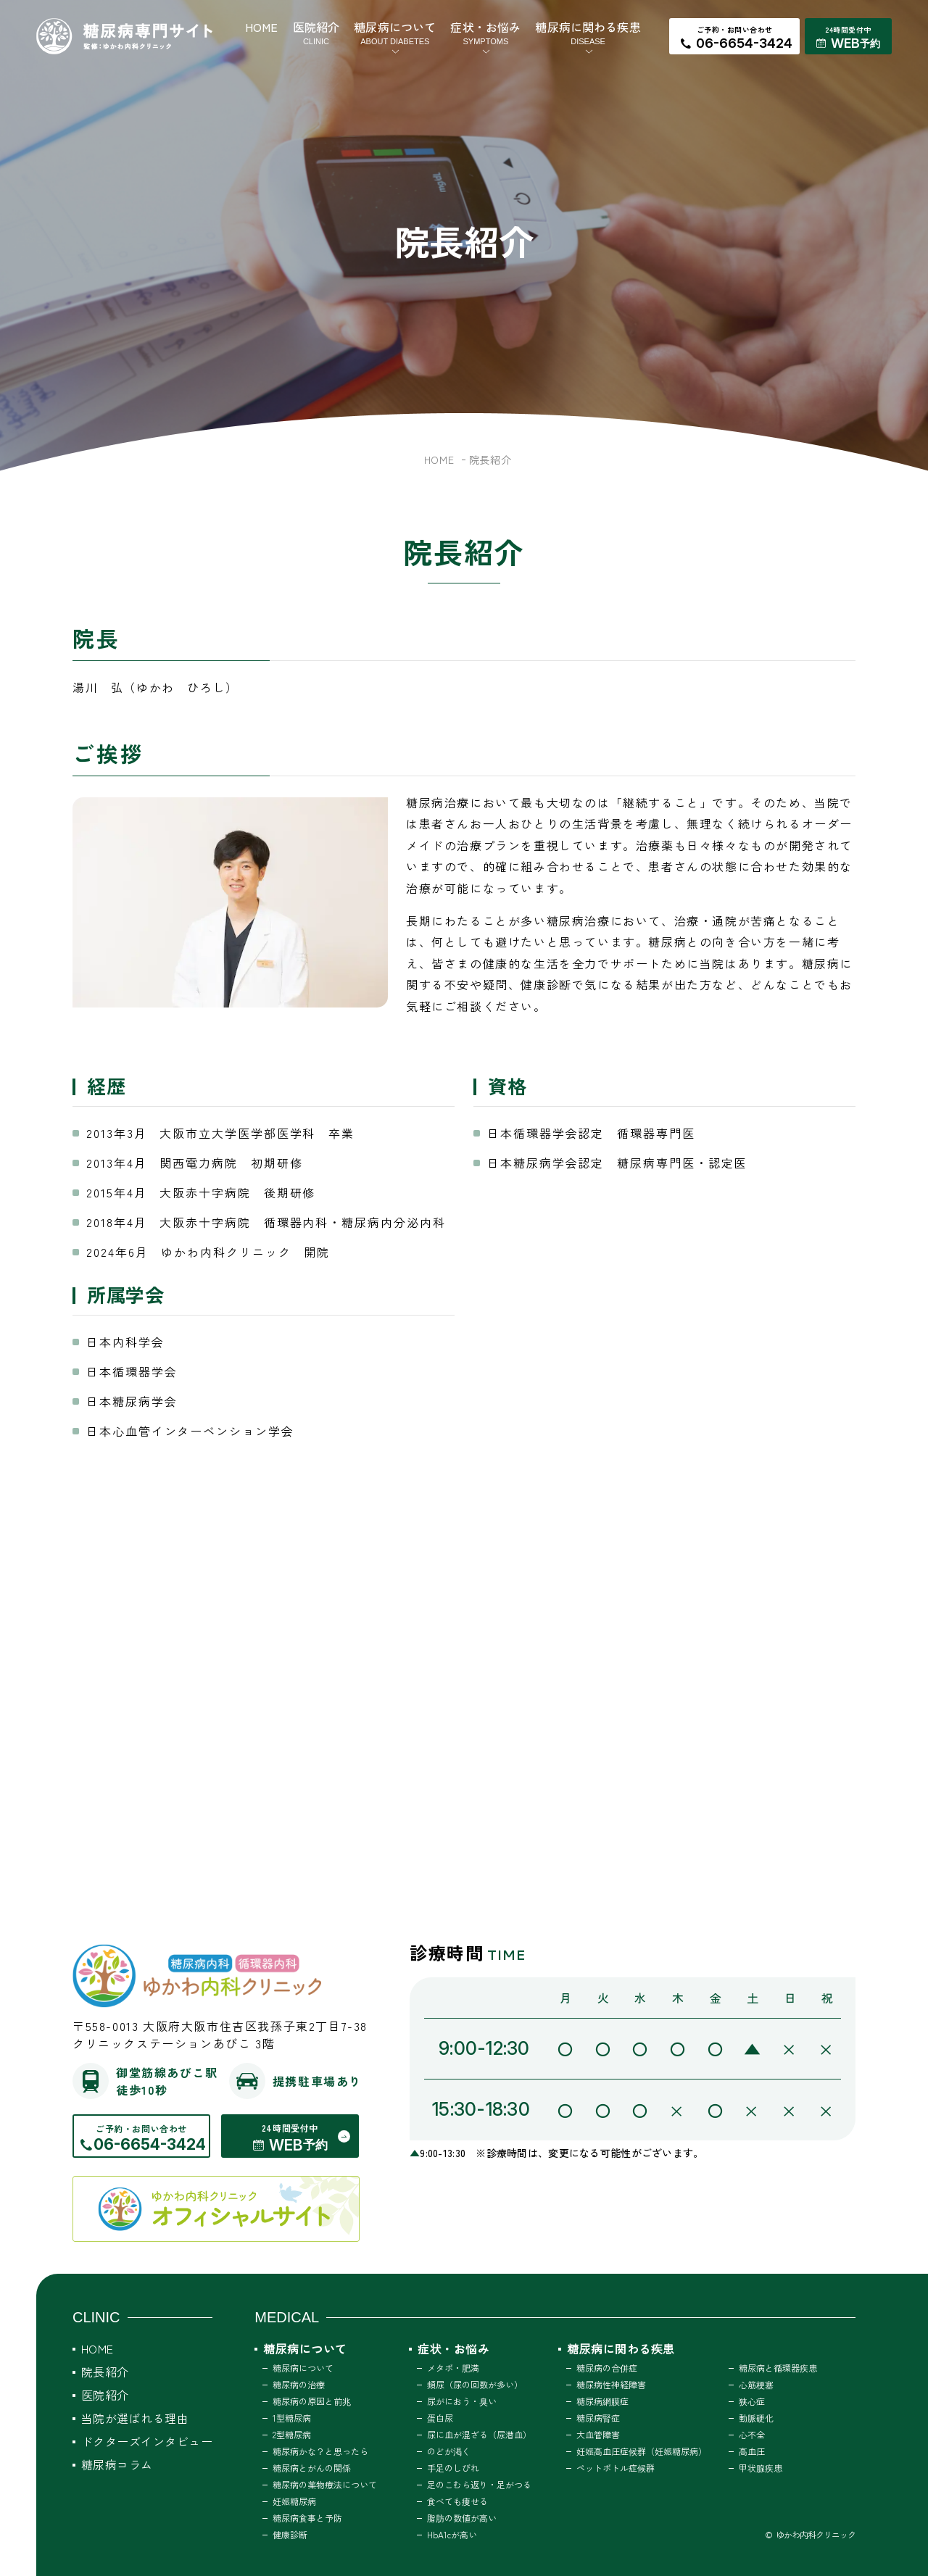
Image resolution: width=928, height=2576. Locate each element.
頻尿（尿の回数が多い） (475, 2384)
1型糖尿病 (292, 2417)
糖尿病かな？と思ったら (320, 2451)
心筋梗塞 (756, 2384)
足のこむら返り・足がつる (479, 2484)
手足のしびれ (453, 2467)
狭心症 (752, 2401)
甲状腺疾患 (760, 2467)
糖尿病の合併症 (606, 2367)
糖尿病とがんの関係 (312, 2467)
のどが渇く (449, 2451)
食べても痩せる (457, 2501)
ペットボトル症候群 (615, 2467)
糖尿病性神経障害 (611, 2384)
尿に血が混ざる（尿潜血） (479, 2434)
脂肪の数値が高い (462, 2517)
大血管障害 (598, 2434)
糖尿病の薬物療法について (325, 2484)
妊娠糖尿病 (294, 2501)
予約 (870, 43)
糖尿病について (395, 33)
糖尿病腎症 (598, 2417)
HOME (261, 27)
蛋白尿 (440, 2417)
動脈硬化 (756, 2417)
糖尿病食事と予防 (307, 2517)
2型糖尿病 (292, 2434)
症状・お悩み (485, 33)
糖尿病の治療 (299, 2384)
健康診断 (290, 2534)
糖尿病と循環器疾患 (778, 2367)
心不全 (752, 2434)
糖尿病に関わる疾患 (587, 33)
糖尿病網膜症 (602, 2401)
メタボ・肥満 (453, 2367)
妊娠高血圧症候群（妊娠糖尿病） (641, 2451)
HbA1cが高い (452, 2534)
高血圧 (752, 2451)
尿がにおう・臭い (462, 2401)
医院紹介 (316, 33)
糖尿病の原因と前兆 (312, 2401)
